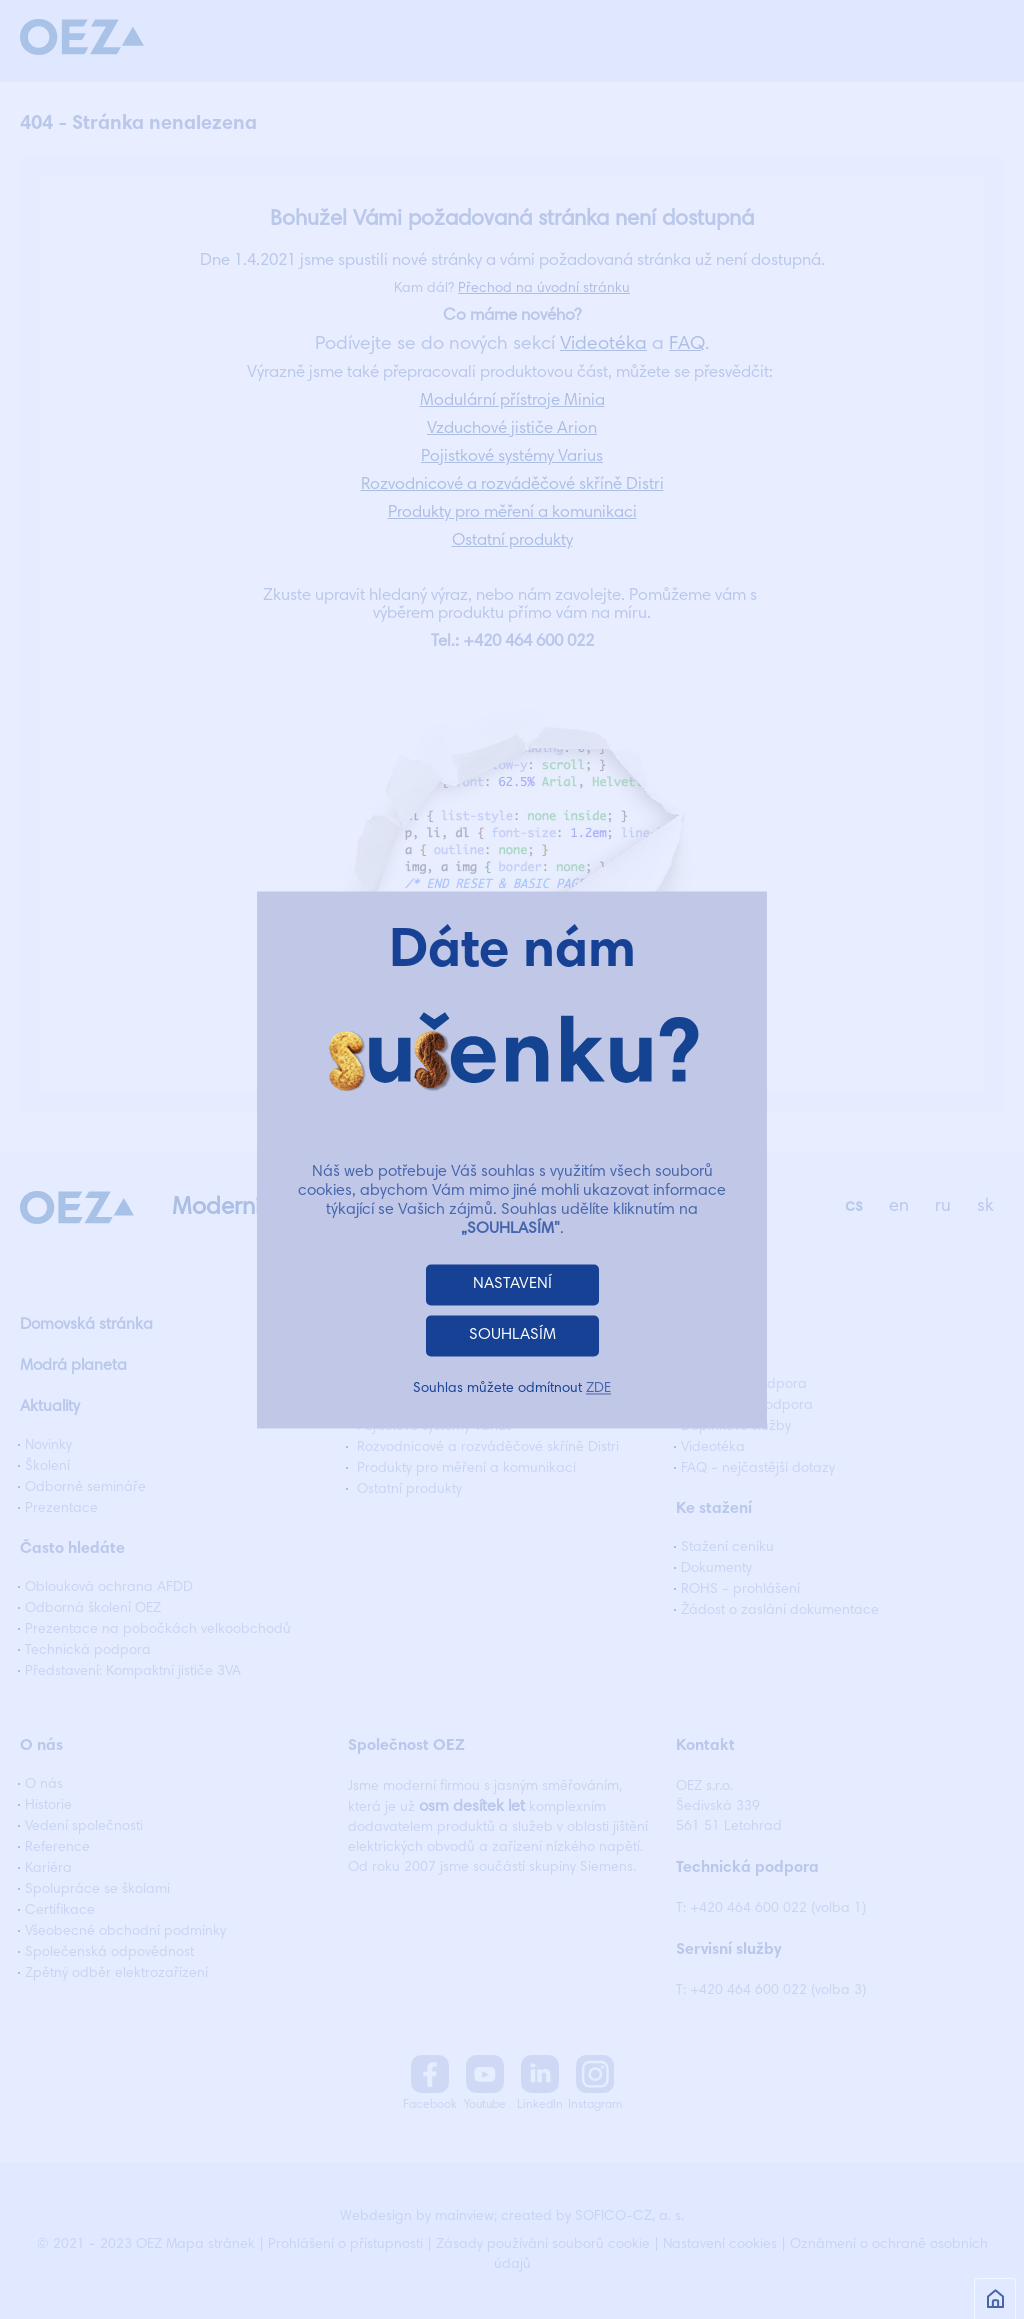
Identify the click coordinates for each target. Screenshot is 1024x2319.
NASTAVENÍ (512, 1284)
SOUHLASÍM (512, 1335)
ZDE (598, 1389)
